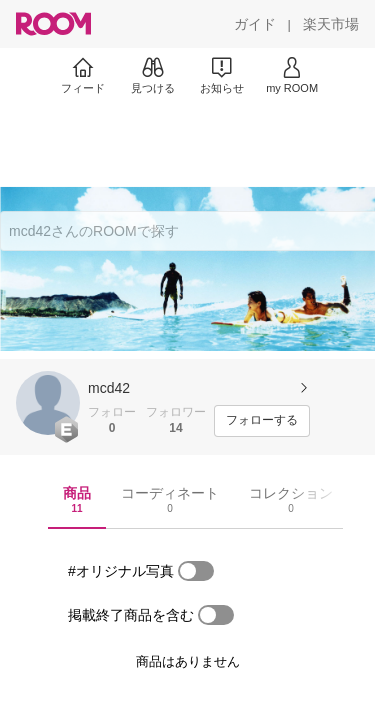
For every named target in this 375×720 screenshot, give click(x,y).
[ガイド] (255, 24)
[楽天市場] (331, 24)
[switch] (196, 571)
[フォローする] (262, 421)
